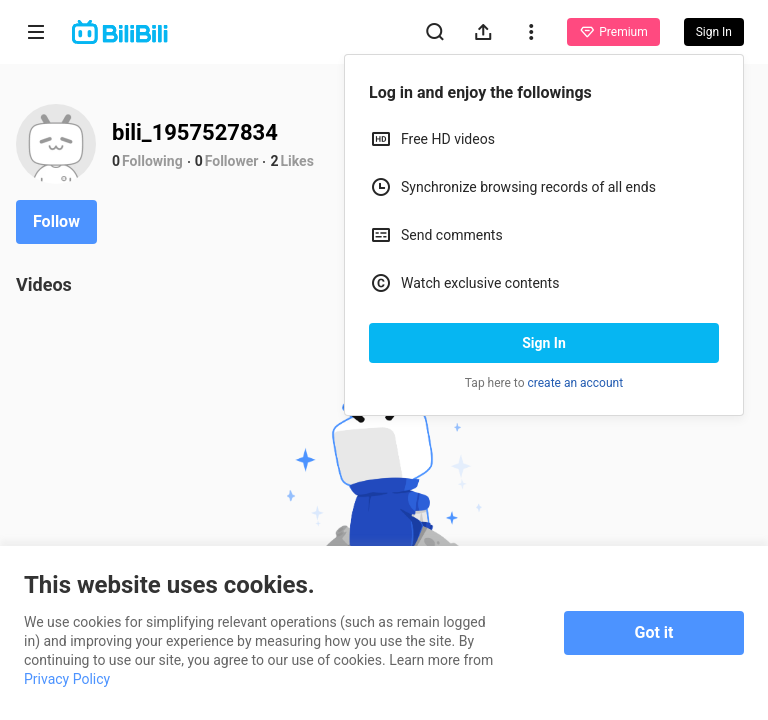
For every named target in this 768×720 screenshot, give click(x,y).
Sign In (544, 343)
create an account (576, 383)
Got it (654, 632)
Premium (613, 32)
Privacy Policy (67, 679)
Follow (56, 221)
